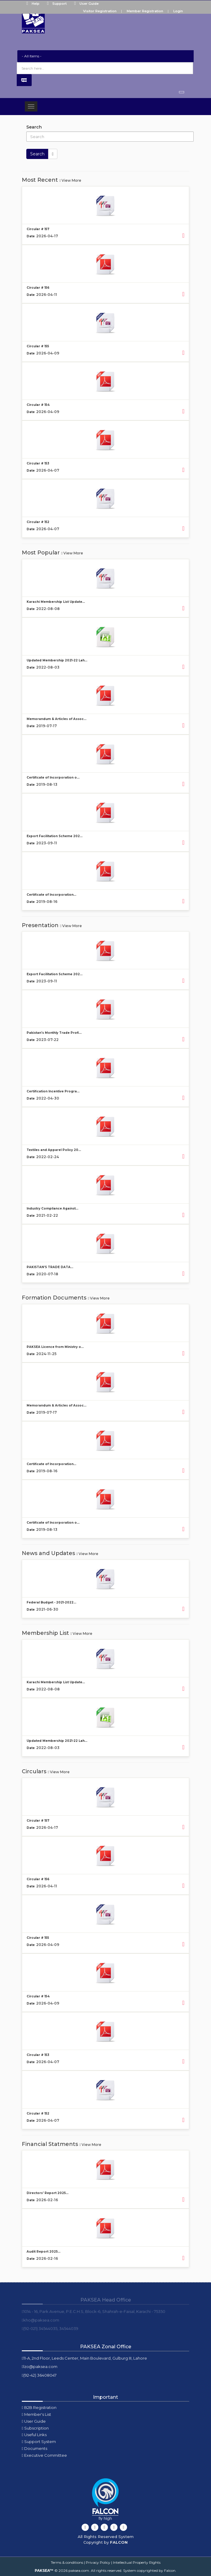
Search (34, 127)
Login (178, 11)
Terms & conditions (67, 2562)
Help (31, 3)
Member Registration (145, 11)
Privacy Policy (98, 2562)
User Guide (85, 3)
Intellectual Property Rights (136, 2562)
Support (55, 3)
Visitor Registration (100, 11)
